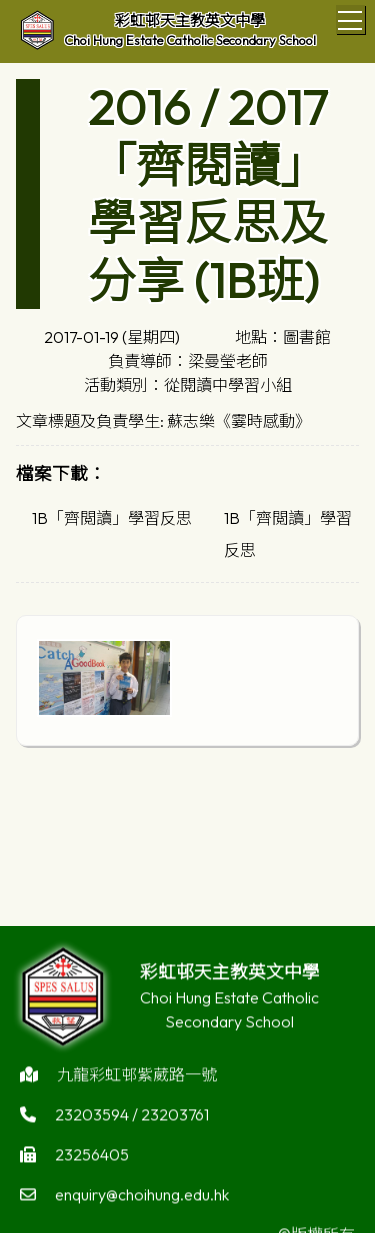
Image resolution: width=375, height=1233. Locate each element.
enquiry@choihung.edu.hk (142, 1198)
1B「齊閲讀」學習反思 (112, 518)
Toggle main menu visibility (351, 17)
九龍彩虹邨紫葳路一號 (137, 1078)
